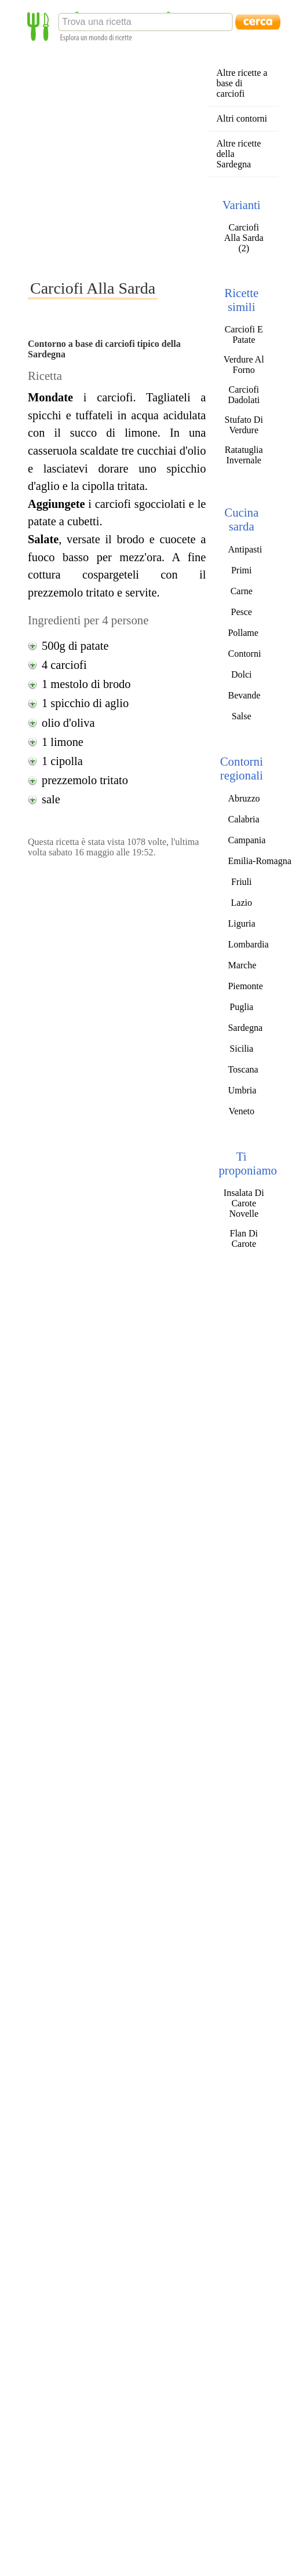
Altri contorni (241, 118)
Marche (242, 965)
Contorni (244, 653)
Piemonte (245, 986)
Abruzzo (244, 798)
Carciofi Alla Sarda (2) (244, 237)
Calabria (243, 819)
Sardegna (245, 1028)
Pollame (243, 633)
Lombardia (248, 944)
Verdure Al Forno (244, 364)
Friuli (241, 882)
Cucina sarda (241, 519)
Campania (246, 840)
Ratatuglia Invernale (244, 455)
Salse (241, 716)
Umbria (242, 1090)
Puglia (241, 1007)
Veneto (241, 1111)
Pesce (241, 612)
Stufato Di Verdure (244, 425)
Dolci (241, 674)
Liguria (241, 923)
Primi (241, 570)
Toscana (243, 1069)
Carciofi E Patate (244, 334)
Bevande (244, 695)
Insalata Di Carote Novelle (244, 1203)
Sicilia (241, 1048)
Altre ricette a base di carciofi (241, 83)
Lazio (241, 903)
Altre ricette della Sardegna (238, 153)
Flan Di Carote (244, 1238)
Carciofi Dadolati (244, 395)
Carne (242, 591)
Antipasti (245, 549)
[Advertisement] (108, 160)
